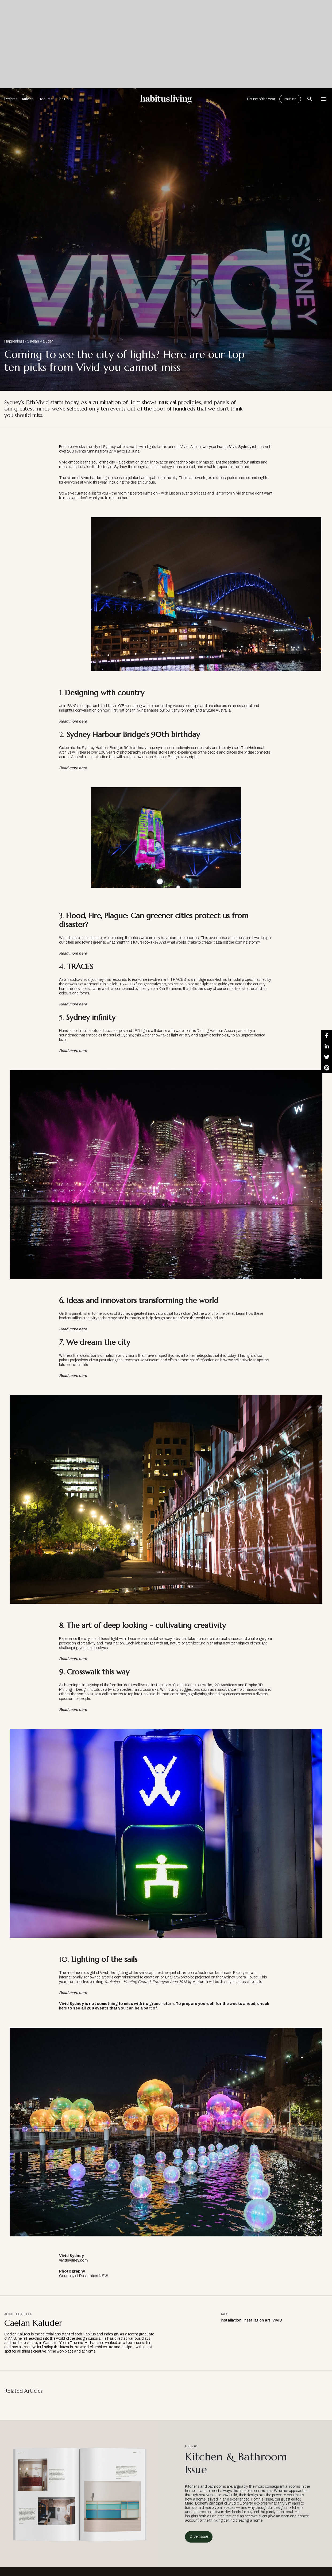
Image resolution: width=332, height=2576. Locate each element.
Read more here (73, 1659)
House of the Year (261, 99)
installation (231, 2320)
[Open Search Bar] (309, 99)
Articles (27, 99)
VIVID (277, 2320)
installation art (257, 2320)
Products (45, 99)
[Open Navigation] (323, 99)
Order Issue (199, 2537)
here (63, 2008)
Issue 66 (290, 99)
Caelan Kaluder (40, 341)
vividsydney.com (73, 2260)
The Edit (64, 99)
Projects (10, 99)
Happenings (14, 341)
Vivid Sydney (240, 447)
